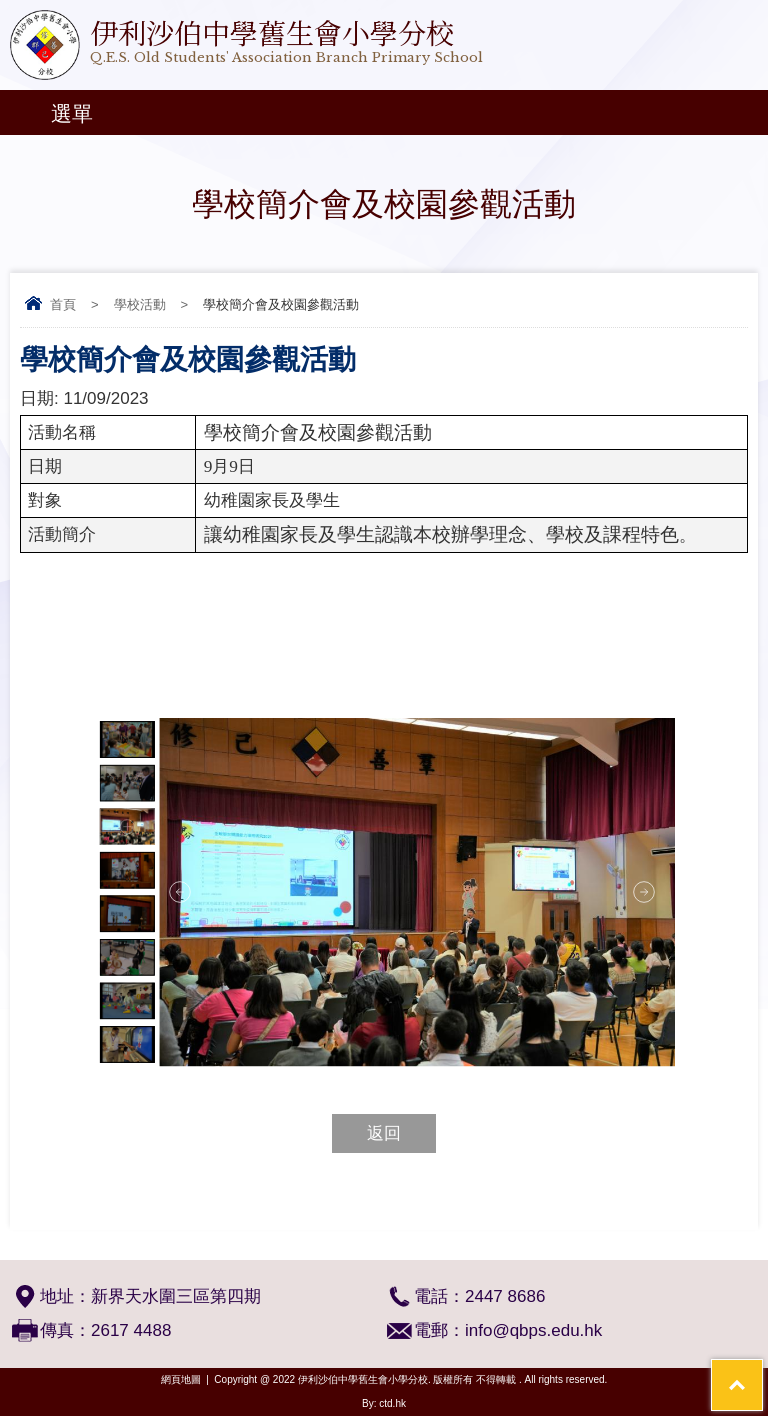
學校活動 (140, 304)
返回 (384, 1133)
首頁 (63, 304)
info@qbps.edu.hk (533, 1330)
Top (762, 1371)
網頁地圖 (181, 1379)
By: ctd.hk (384, 1403)
